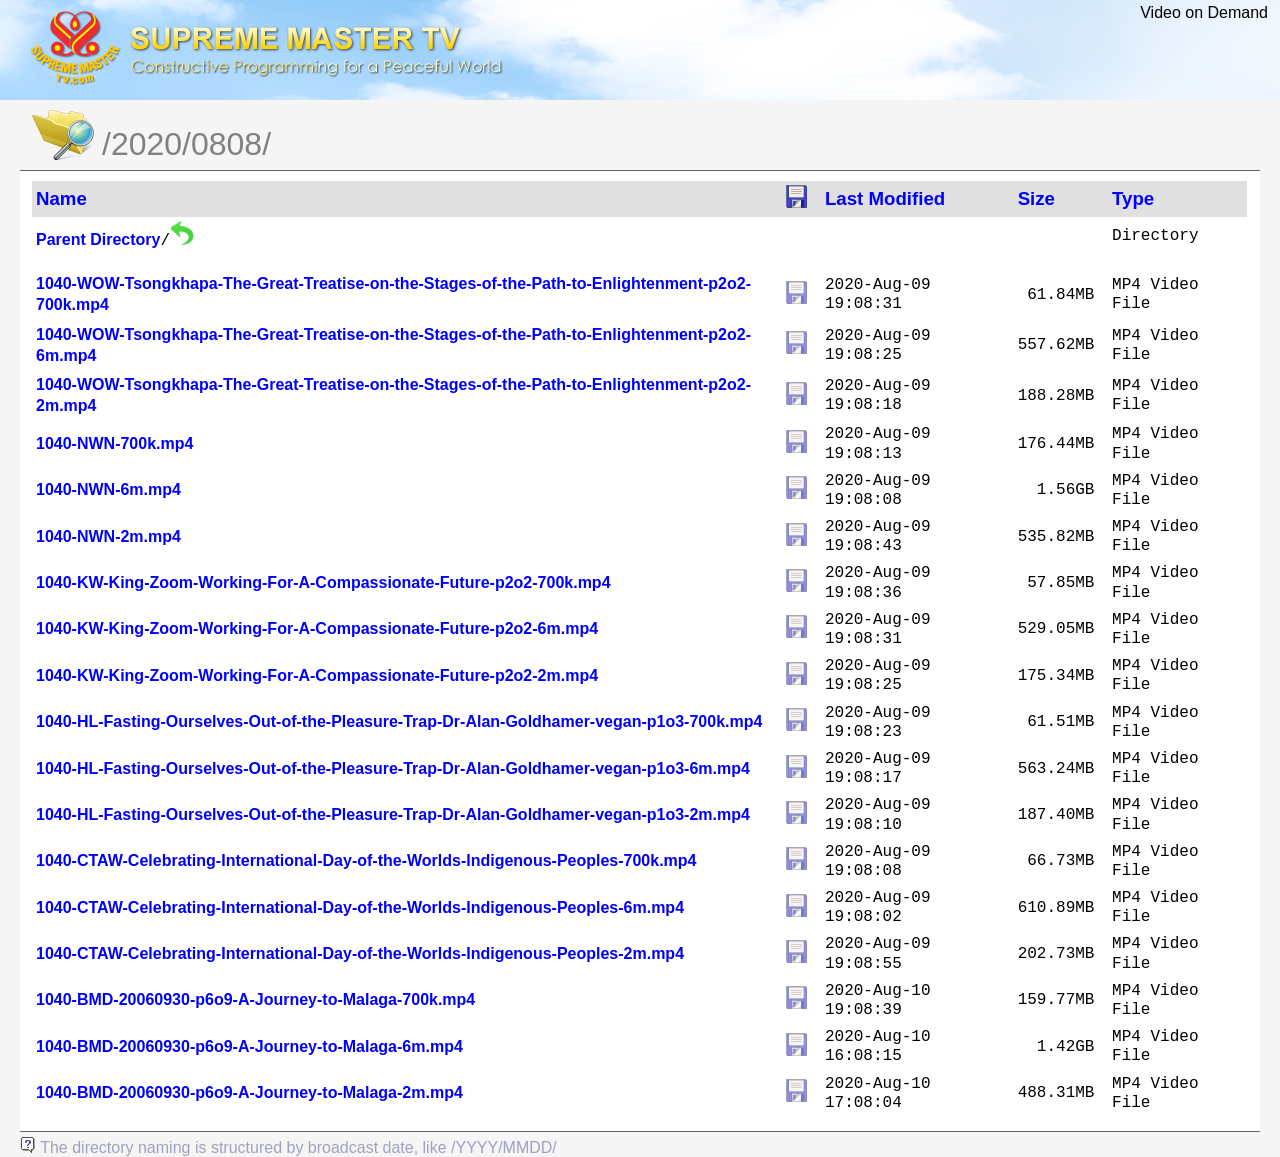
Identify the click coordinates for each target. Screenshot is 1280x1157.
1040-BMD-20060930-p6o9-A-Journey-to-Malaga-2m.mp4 (249, 1092)
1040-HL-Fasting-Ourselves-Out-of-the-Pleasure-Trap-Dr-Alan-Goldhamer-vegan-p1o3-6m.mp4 (393, 768)
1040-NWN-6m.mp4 (108, 489)
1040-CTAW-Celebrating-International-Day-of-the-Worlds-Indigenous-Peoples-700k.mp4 (366, 860)
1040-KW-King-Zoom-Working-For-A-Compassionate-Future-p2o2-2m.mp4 (317, 675)
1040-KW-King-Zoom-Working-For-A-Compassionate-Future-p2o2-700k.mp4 (323, 582)
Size (1036, 198)
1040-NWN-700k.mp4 (114, 443)
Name (61, 198)
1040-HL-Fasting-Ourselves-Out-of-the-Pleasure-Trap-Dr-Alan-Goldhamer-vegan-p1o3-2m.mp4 (393, 814)
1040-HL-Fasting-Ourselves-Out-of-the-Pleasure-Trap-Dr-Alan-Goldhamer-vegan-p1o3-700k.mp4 (399, 721)
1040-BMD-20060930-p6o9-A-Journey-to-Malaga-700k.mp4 (255, 999)
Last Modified (885, 198)
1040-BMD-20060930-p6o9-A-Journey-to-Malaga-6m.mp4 (249, 1046)
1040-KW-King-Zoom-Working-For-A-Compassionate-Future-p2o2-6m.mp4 (317, 628)
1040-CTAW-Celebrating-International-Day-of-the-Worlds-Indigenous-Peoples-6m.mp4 (360, 907)
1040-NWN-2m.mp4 (108, 536)
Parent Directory (98, 239)
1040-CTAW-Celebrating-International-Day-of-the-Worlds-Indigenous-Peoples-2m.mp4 (360, 953)
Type (1133, 198)
